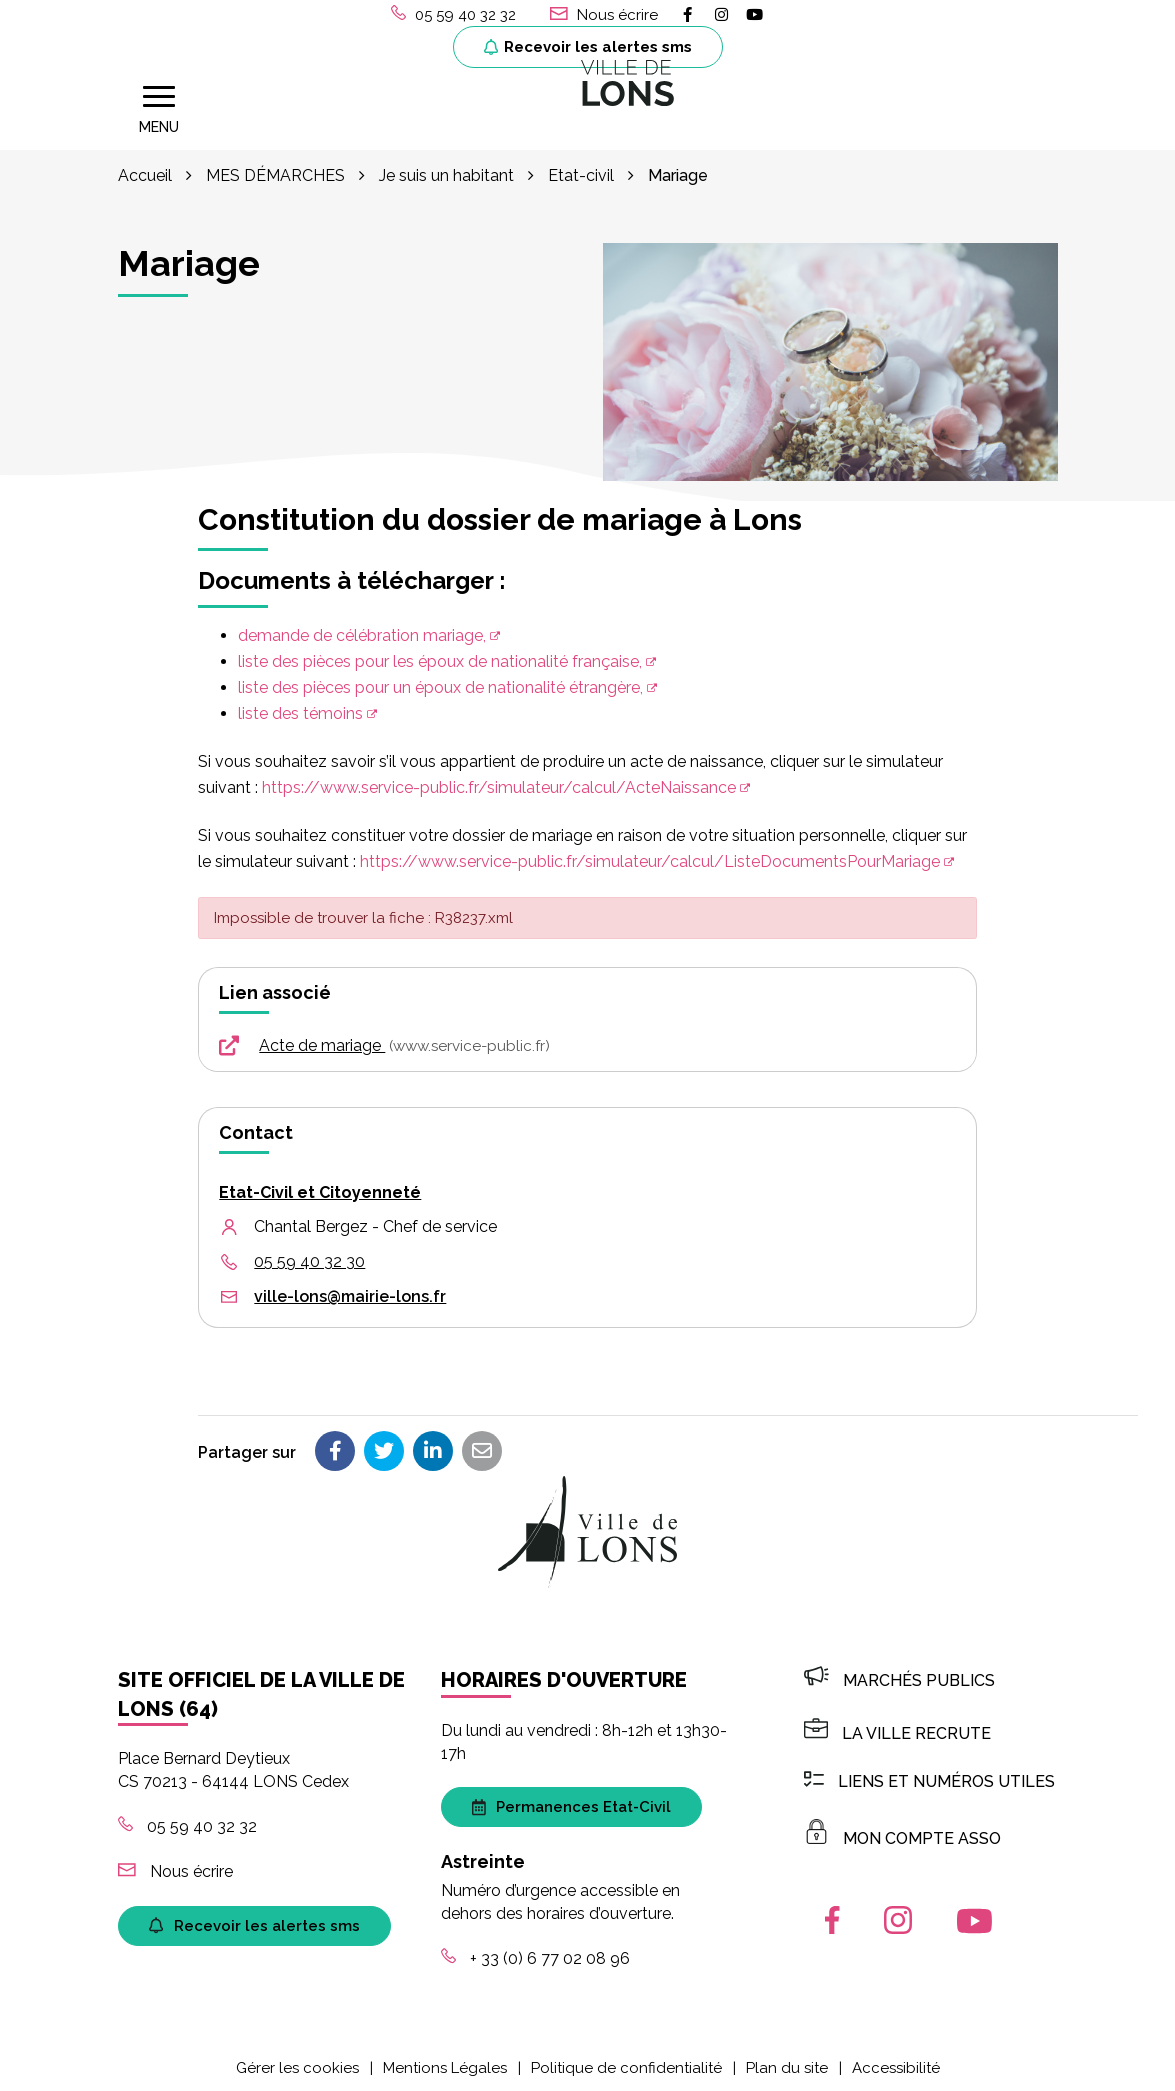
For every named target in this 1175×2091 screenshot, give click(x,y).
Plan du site (787, 2064)
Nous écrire (175, 1868)
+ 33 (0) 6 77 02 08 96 (535, 1955)
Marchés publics (899, 1677)
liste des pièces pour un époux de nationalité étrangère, (440, 684)
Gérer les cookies (297, 2064)
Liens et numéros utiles (929, 1778)
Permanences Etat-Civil (571, 1804)
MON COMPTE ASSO (902, 1834)
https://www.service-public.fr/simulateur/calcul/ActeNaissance (499, 784)
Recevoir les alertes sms (588, 47)
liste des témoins (300, 710)
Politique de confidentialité (626, 2064)
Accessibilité (896, 2064)
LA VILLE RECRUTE (897, 1730)
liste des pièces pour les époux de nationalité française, (440, 658)
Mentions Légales (445, 2064)
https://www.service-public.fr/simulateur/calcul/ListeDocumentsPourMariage (650, 858)
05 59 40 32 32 (187, 1823)
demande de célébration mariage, (362, 632)
